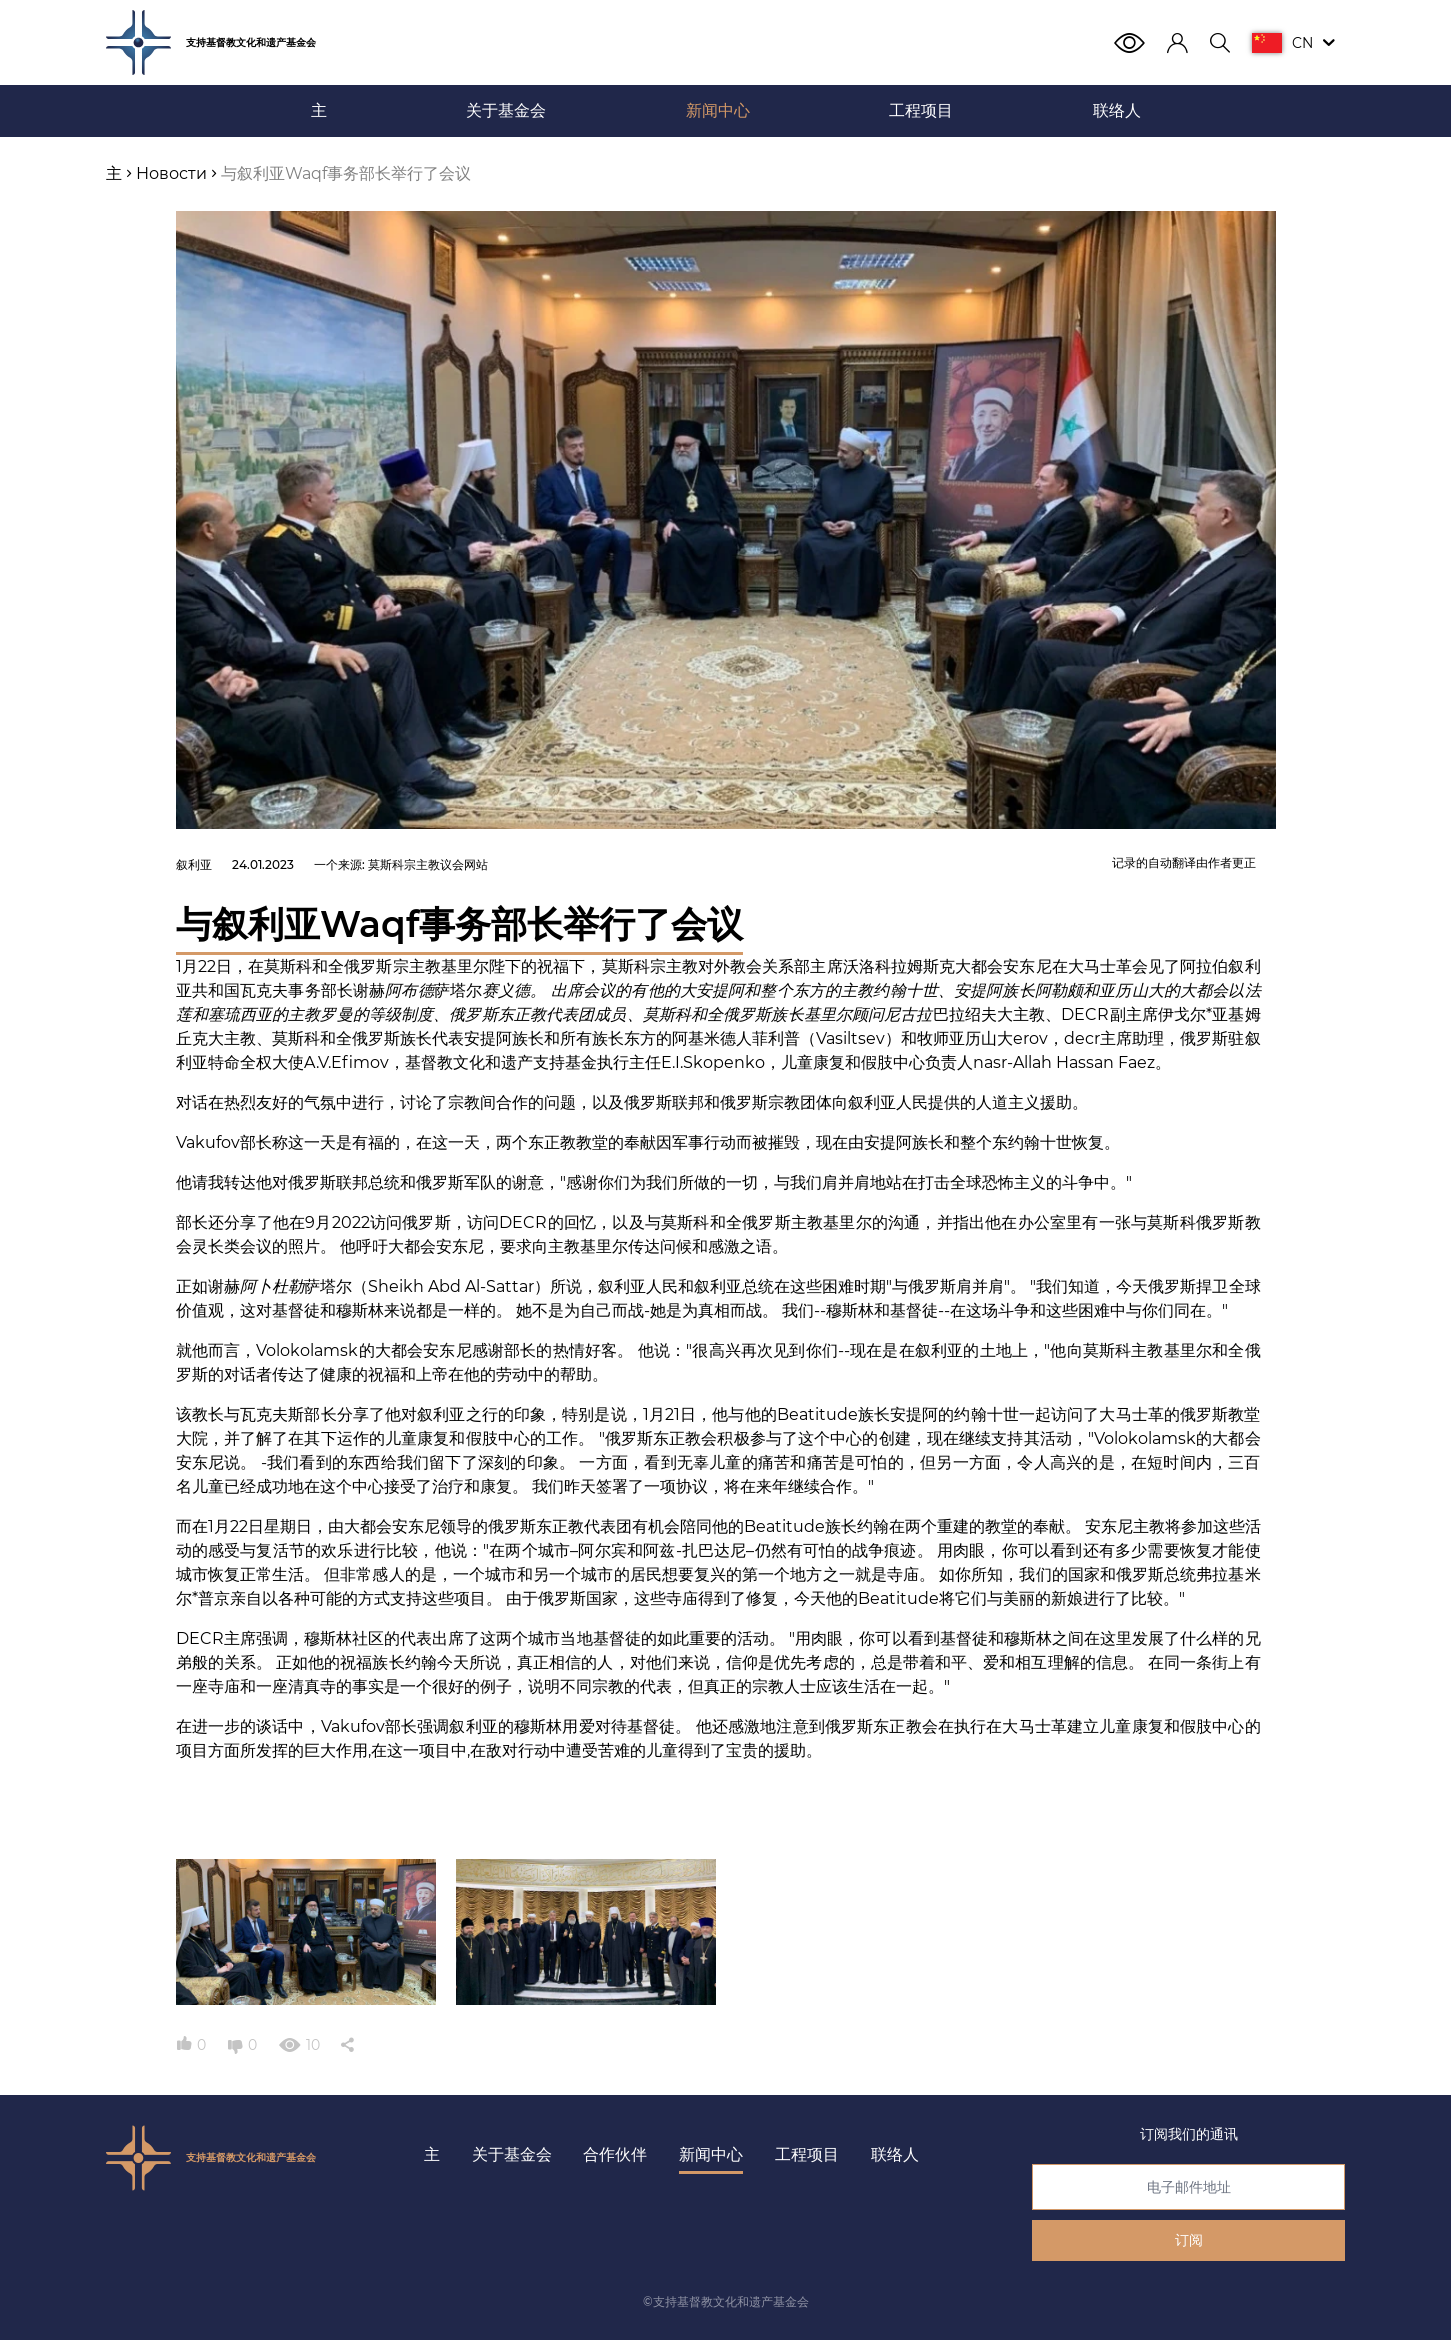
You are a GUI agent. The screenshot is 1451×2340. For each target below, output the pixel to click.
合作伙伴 (615, 2154)
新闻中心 (711, 2154)
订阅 (1189, 2240)
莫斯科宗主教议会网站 (428, 864)
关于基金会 (512, 2154)
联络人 (895, 2154)
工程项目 (807, 2154)
